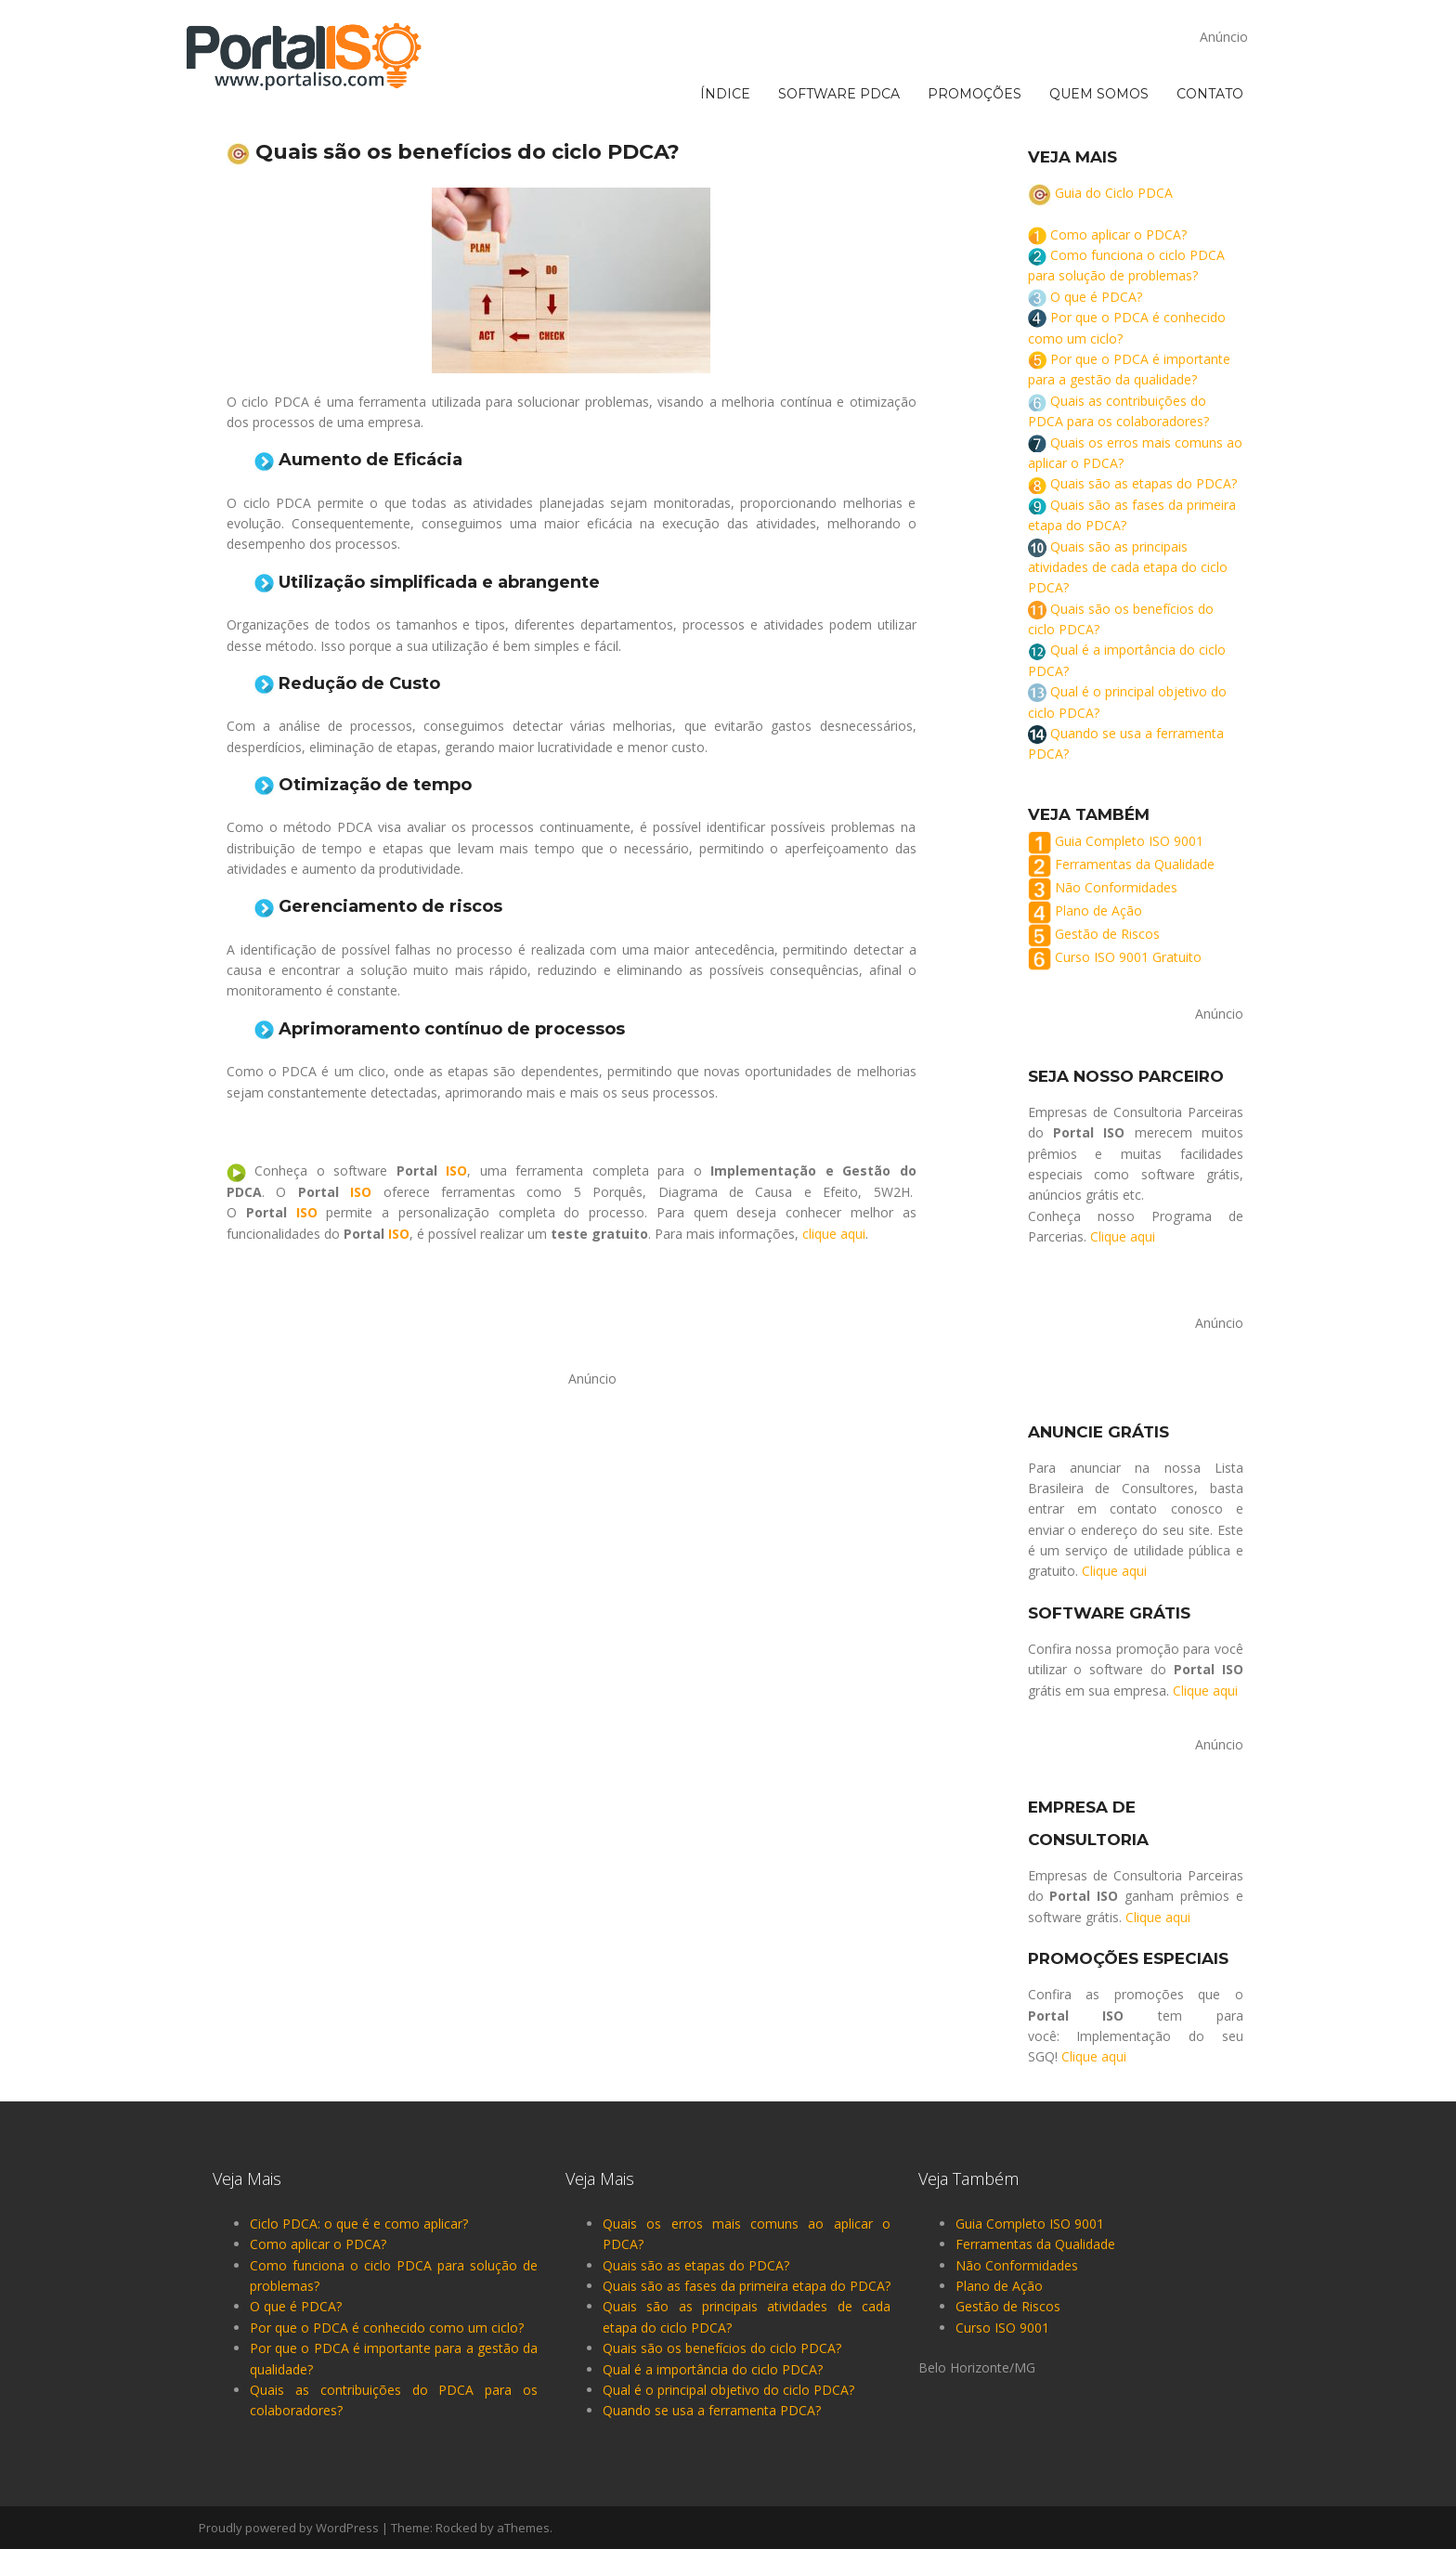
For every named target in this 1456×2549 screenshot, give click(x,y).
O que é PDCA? (1096, 297)
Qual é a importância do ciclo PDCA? (713, 2369)
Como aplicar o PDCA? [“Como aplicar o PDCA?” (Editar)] (1118, 234)
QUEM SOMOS (1099, 19)
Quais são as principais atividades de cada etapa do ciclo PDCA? (1128, 567)
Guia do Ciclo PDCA (1114, 193)
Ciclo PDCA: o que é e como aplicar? (359, 2223)
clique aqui (833, 1233)
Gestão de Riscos (1107, 934)
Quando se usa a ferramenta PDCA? (712, 2410)
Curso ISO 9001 (1002, 2327)
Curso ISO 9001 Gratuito (1128, 957)
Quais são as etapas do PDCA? (1143, 483)
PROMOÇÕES (974, 19)
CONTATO (1209, 19)
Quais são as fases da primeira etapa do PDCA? (746, 2286)
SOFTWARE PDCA (839, 19)
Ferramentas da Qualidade (1135, 864)
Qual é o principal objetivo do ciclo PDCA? (728, 2390)
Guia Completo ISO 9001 (1129, 841)
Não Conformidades (1116, 887)
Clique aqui (1122, 1236)
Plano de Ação (1098, 910)
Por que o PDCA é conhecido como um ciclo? (387, 2327)
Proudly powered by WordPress (289, 2527)
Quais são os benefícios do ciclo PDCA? (722, 2348)
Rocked (456, 2527)
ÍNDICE (725, 19)
